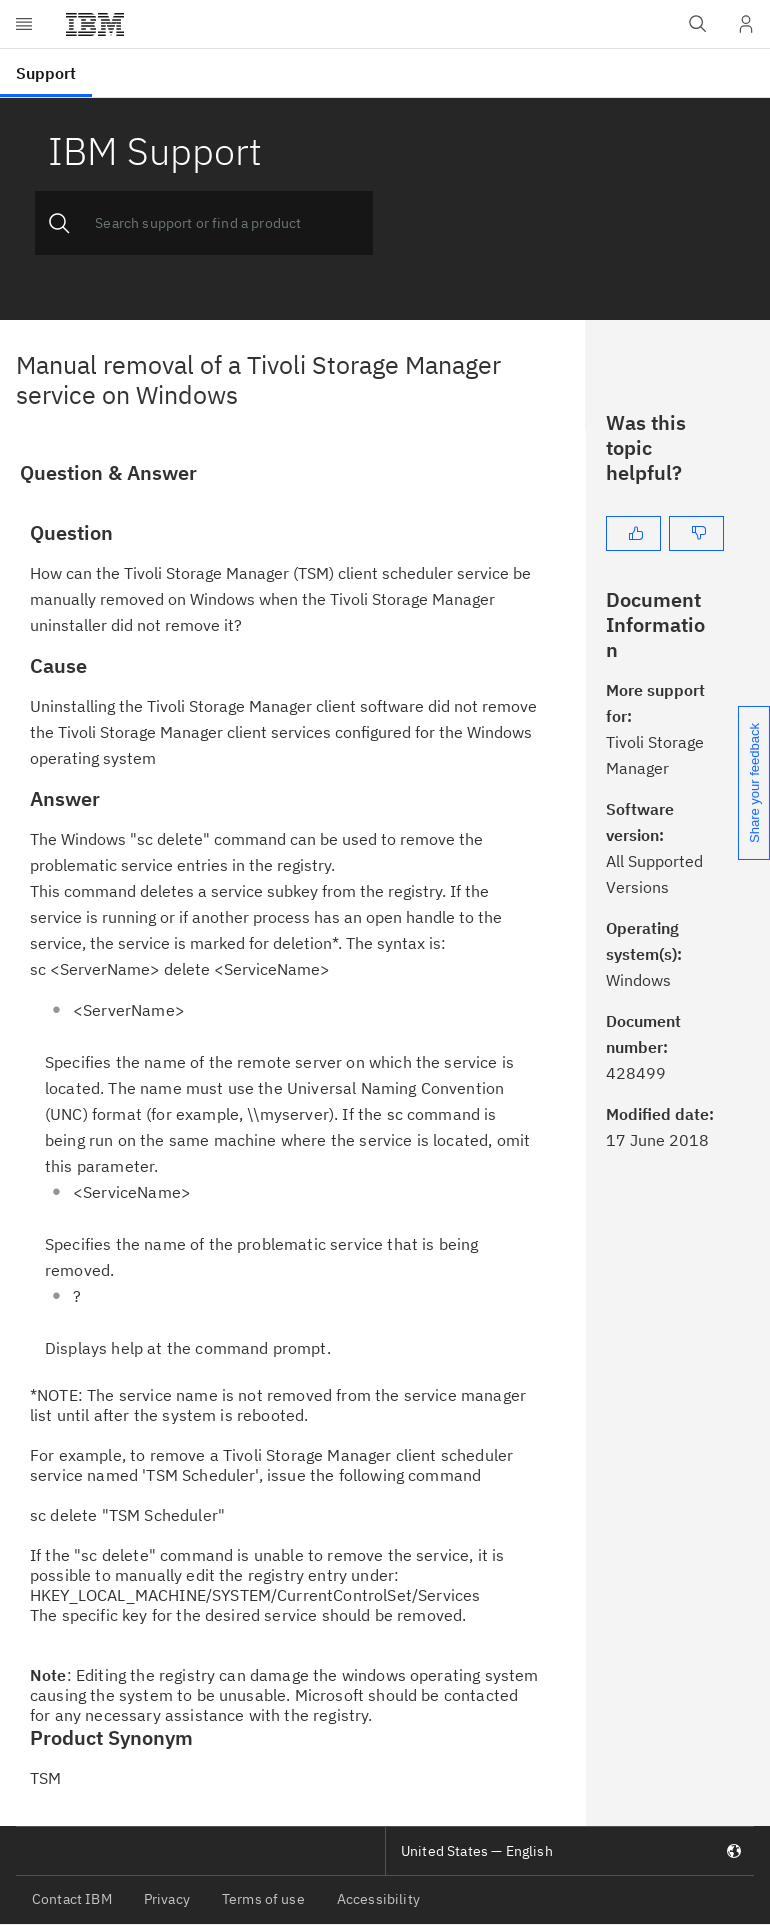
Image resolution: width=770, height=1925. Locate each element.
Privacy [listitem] (167, 1899)
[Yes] (633, 533)
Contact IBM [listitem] (72, 1899)
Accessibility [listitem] (378, 1899)
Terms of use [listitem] (263, 1899)
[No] (696, 533)
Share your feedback (754, 783)
